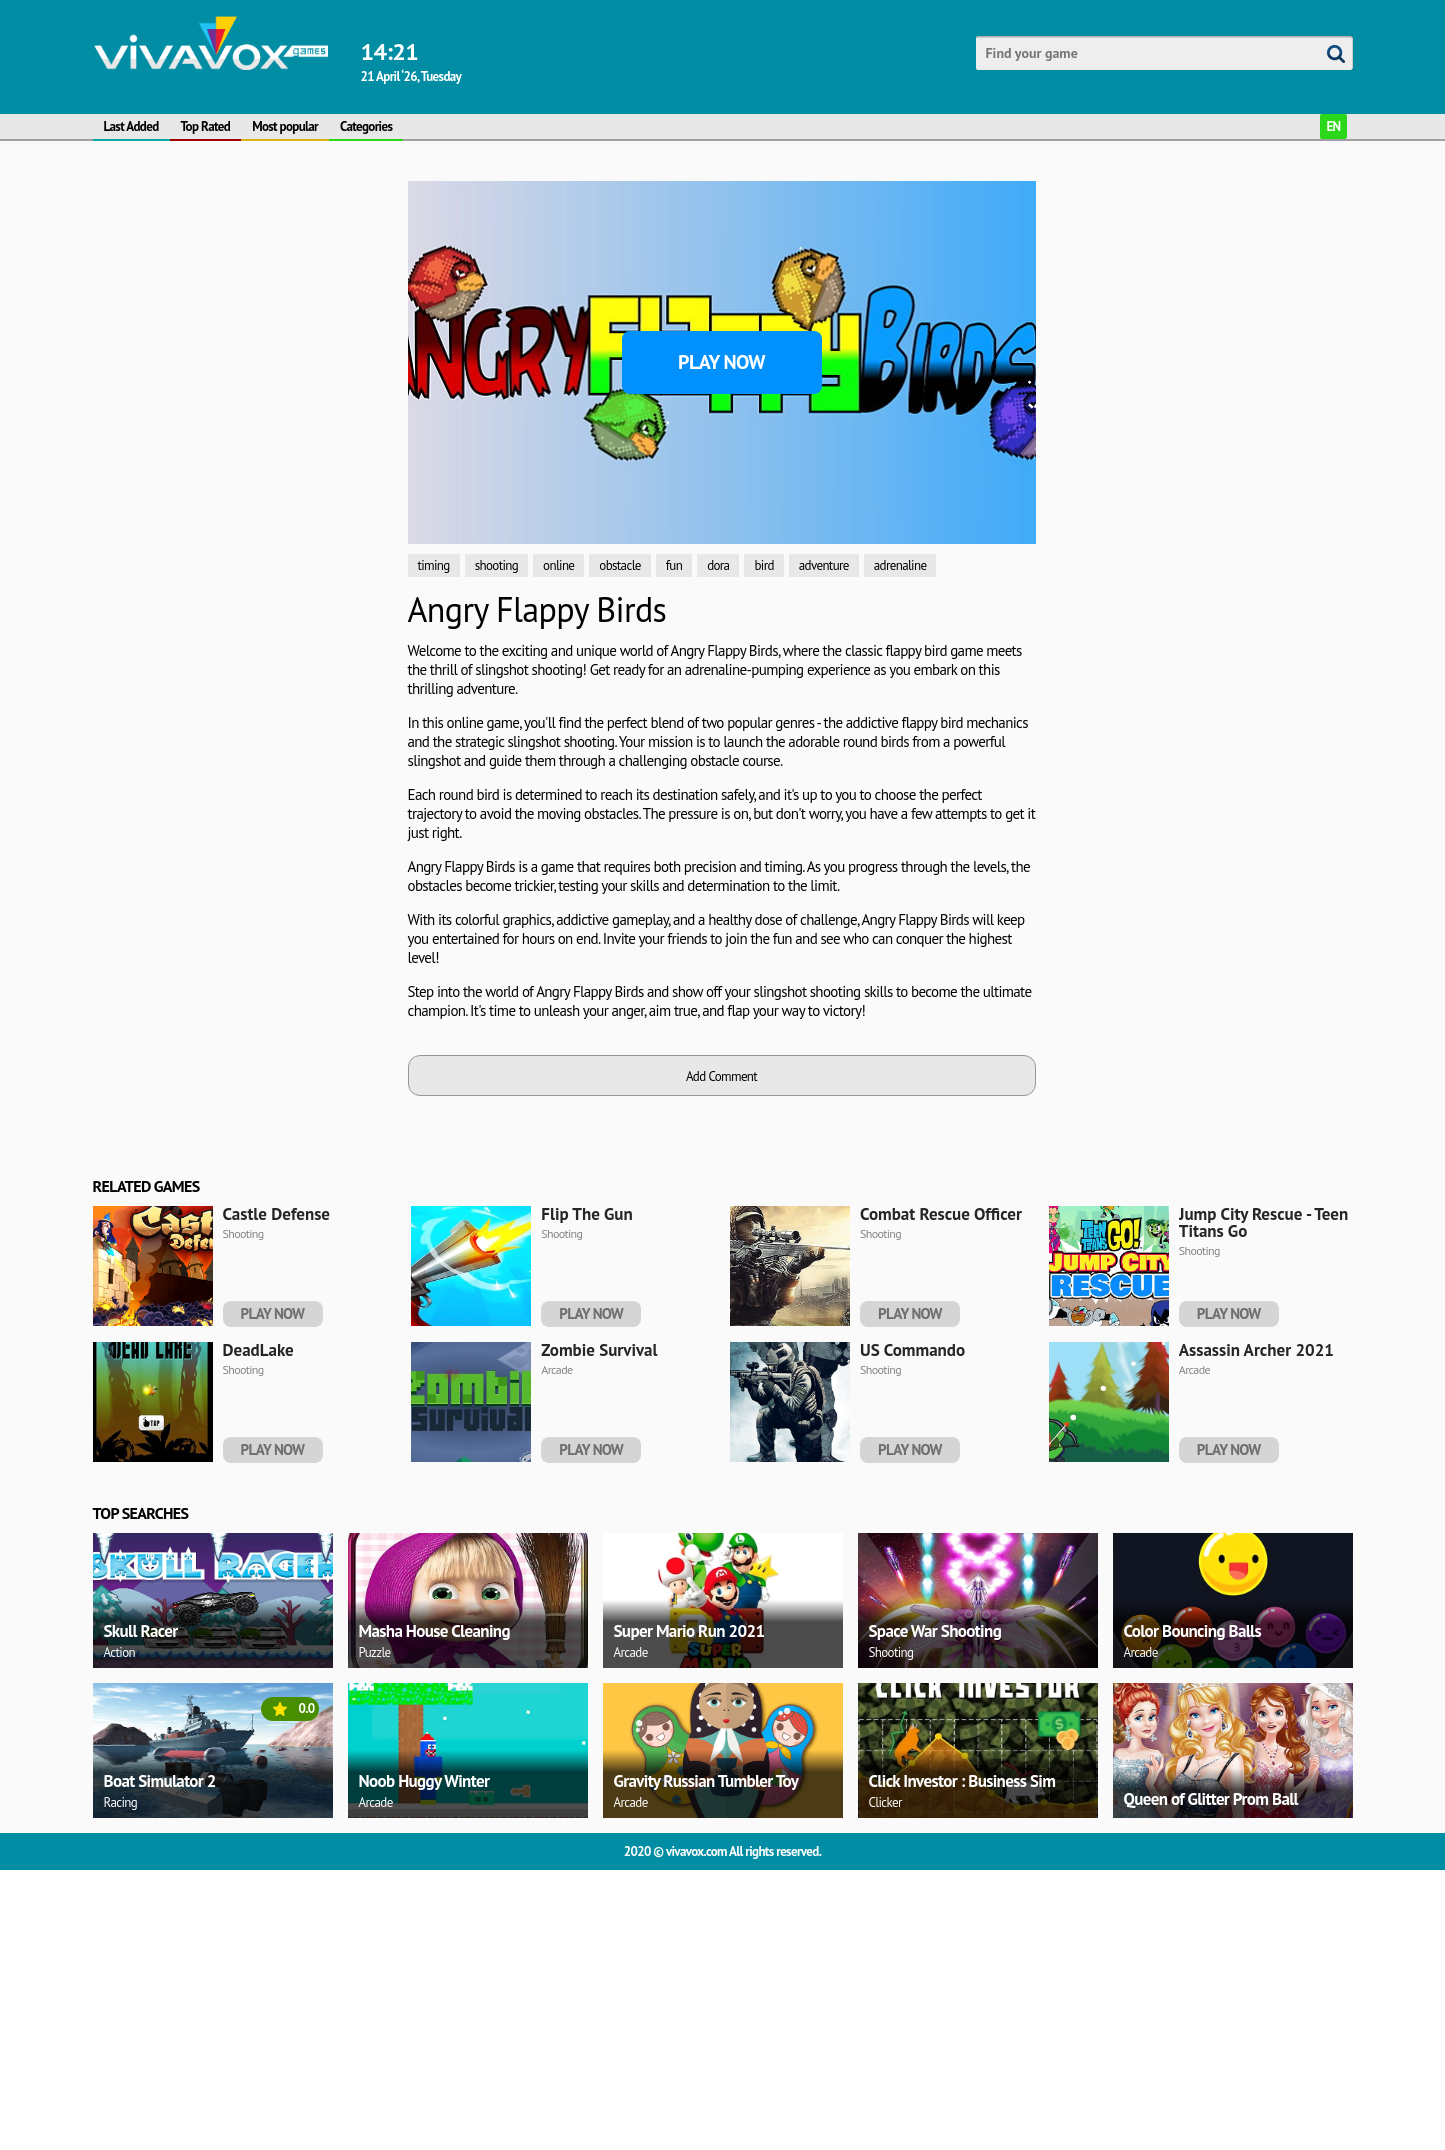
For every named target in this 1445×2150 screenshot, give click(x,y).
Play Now (721, 362)
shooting (496, 565)
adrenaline (900, 565)
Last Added (131, 126)
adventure (824, 565)
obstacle (619, 565)
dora (718, 565)
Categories (366, 126)
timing (434, 565)
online (558, 565)
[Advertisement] (187, 368)
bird (763, 565)
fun (674, 565)
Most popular (285, 126)
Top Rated (206, 126)
